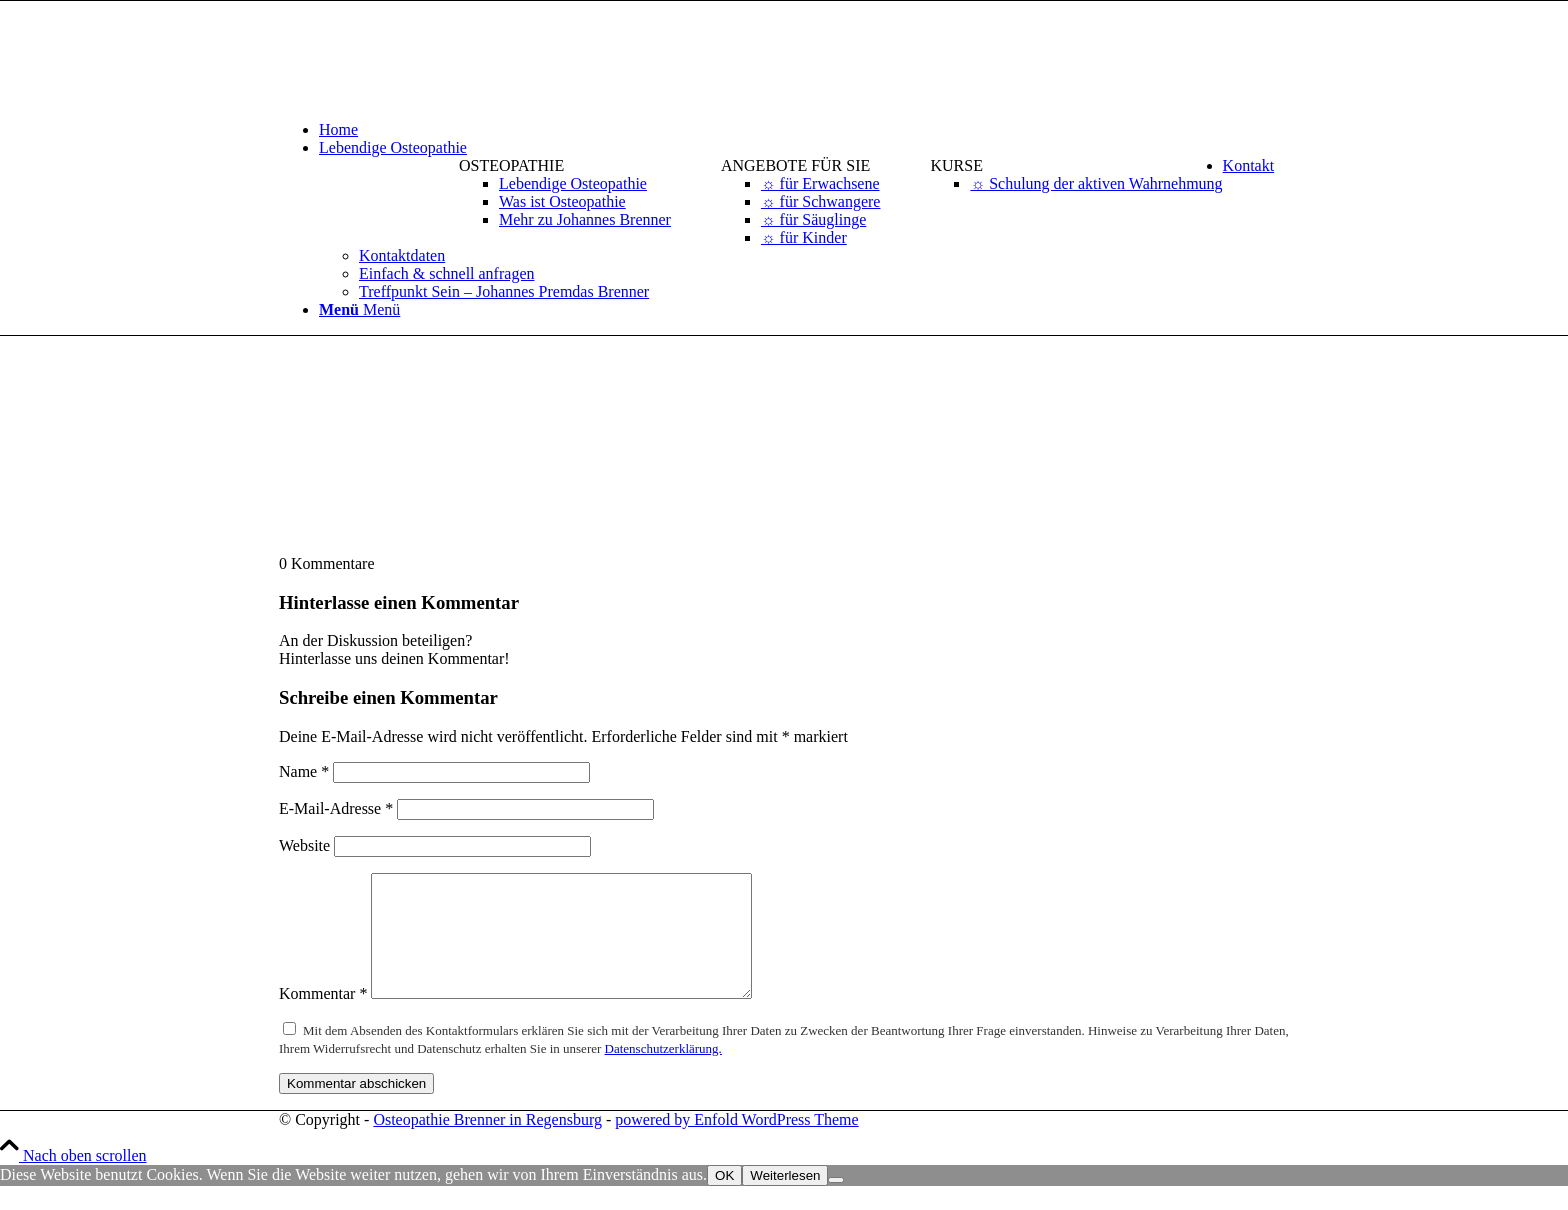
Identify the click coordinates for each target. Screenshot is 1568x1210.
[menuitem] (804, 130)
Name (304, 771)
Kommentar (323, 1017)
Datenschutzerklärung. (663, 1072)
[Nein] (836, 1204)
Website (304, 845)
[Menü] (359, 309)
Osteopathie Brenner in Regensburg (487, 1143)
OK (724, 1199)
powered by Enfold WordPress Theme (736, 1143)
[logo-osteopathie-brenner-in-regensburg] (429, 95)
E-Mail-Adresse (336, 808)
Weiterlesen (785, 1199)
